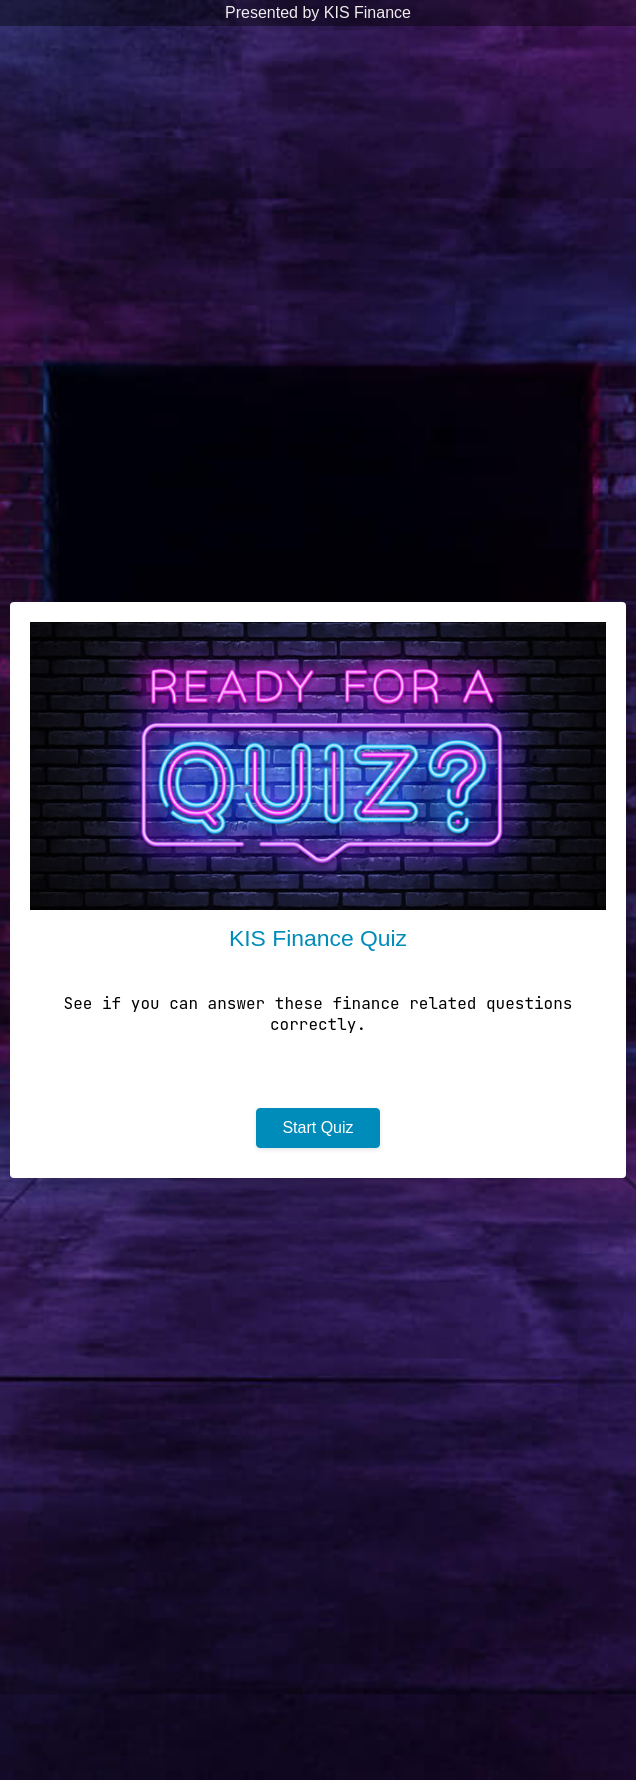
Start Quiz (317, 1127)
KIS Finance (367, 12)
